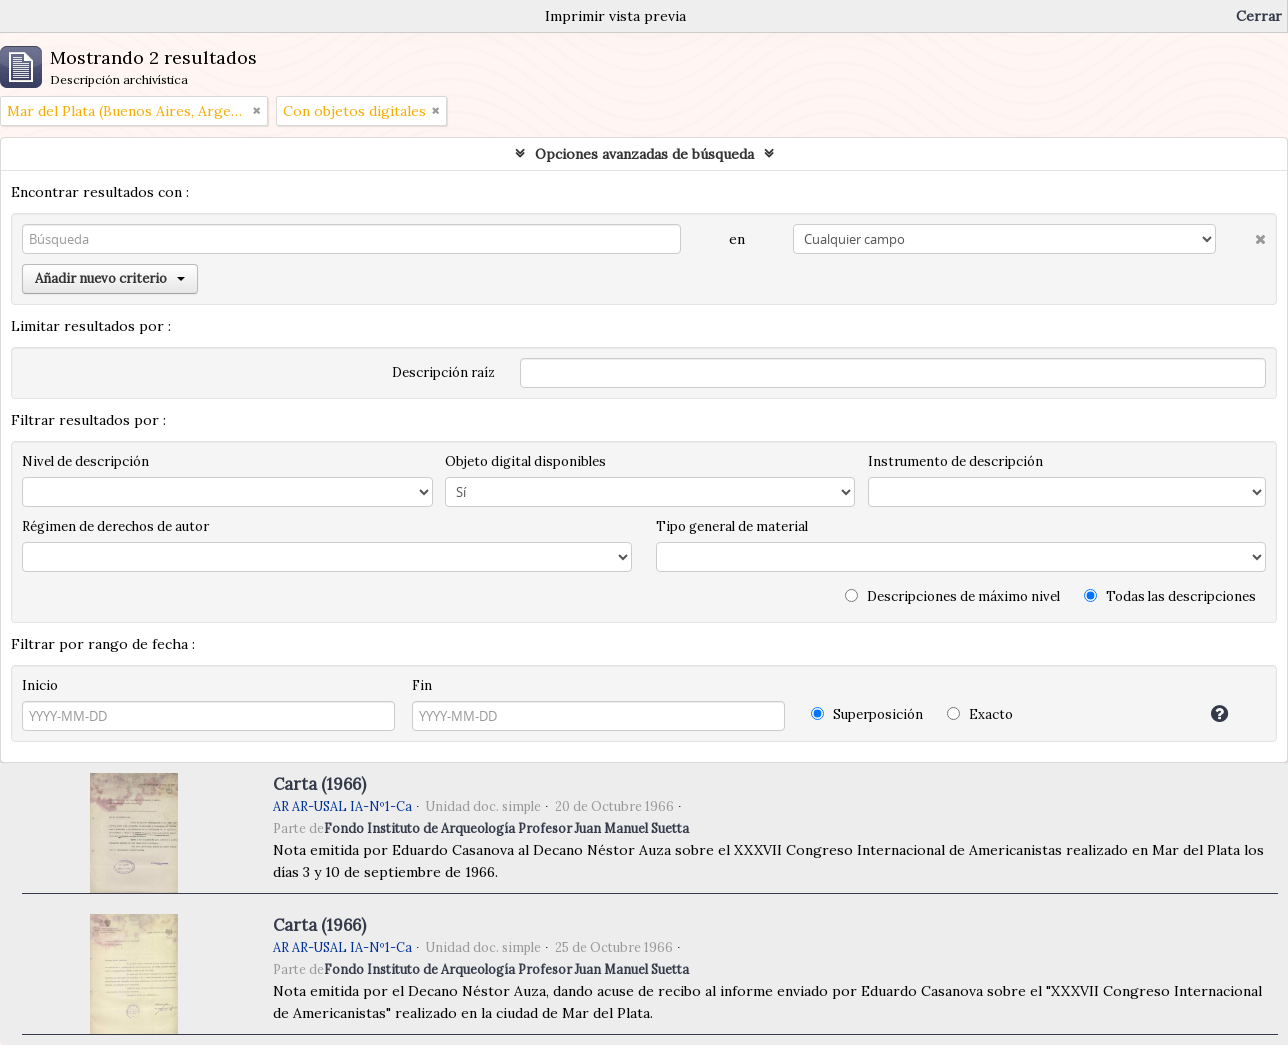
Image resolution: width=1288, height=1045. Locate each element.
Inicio (40, 685)
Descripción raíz (443, 372)
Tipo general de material (732, 526)
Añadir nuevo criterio (110, 278)
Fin (422, 685)
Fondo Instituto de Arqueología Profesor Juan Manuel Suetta (506, 828)
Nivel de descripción (85, 461)
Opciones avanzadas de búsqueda (644, 154)
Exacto (980, 714)
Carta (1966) (319, 784)
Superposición (867, 714)
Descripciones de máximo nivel (952, 596)
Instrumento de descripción (955, 461)
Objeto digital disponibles (525, 461)
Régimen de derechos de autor (115, 526)
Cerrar (1259, 16)
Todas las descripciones (1170, 596)
